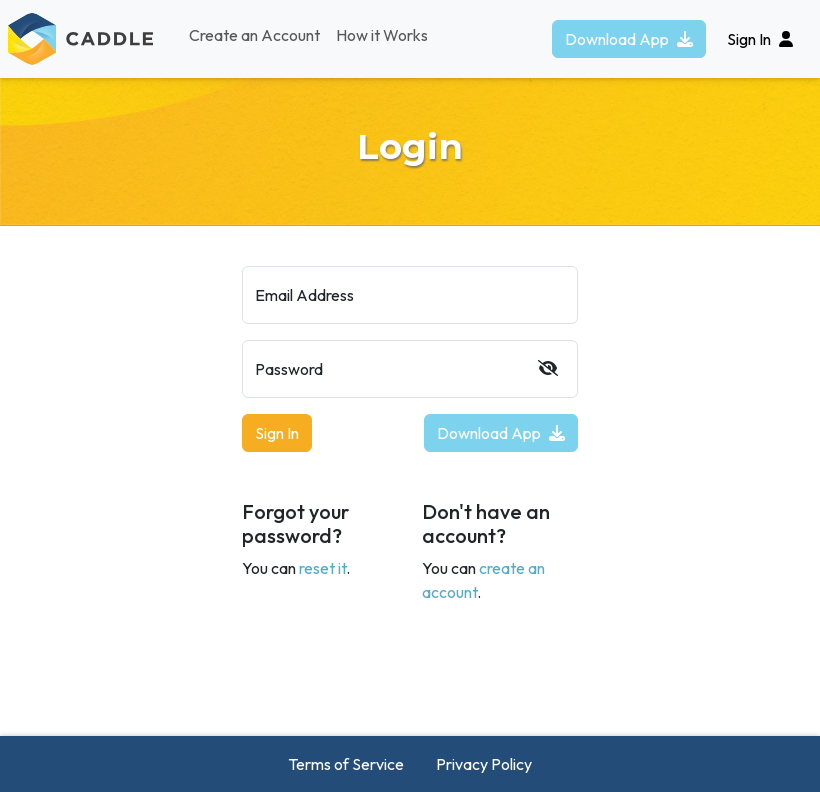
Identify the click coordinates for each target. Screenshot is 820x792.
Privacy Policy (484, 764)
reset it (322, 568)
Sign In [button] (760, 39)
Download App (629, 39)
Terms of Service (346, 764)
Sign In (277, 433)
